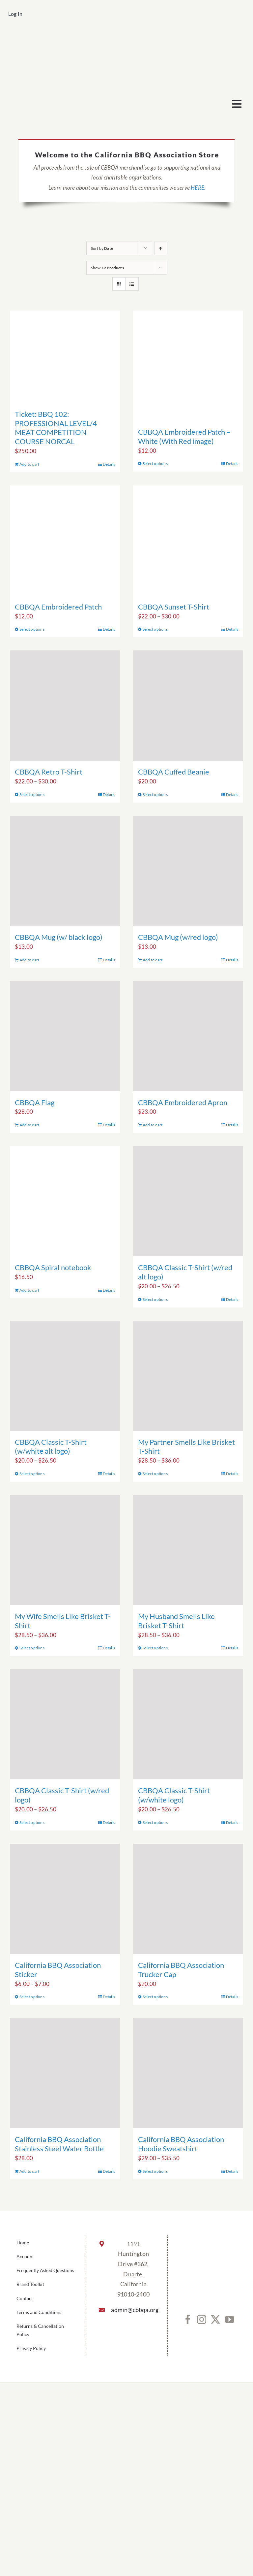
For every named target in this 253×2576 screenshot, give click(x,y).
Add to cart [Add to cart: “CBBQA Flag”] (29, 1124)
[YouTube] (229, 2319)
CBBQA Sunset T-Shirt (173, 606)
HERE (197, 187)
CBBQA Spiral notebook (53, 1267)
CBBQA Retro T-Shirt (48, 771)
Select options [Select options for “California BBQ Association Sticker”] (31, 1996)
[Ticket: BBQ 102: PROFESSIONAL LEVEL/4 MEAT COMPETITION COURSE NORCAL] (65, 357)
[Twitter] (215, 2319)
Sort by (102, 248)
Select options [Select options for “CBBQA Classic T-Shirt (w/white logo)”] (155, 1822)
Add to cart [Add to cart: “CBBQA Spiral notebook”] (29, 1290)
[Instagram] (201, 2319)
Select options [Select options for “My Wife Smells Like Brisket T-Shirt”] (31, 1647)
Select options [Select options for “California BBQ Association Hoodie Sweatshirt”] (155, 2171)
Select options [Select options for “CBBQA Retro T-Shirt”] (31, 794)
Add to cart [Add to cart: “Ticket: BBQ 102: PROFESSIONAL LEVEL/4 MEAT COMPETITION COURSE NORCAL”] (29, 464)
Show (107, 267)
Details (109, 464)
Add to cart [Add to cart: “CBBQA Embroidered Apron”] (152, 1124)
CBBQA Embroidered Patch (58, 606)
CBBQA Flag (34, 1102)
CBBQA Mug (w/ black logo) (58, 937)
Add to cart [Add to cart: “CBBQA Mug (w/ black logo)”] (29, 959)
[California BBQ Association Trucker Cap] (188, 1899)
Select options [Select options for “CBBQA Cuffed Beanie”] (155, 794)
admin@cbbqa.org (133, 2309)
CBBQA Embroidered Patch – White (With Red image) (184, 436)
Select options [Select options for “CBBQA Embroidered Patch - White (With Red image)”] (155, 463)
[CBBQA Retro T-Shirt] (65, 705)
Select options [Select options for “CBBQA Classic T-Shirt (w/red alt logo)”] (155, 1299)
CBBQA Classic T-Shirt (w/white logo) (174, 1795)
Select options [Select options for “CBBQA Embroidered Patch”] (31, 629)
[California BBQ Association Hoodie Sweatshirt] (188, 2073)
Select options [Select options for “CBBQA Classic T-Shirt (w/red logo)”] (31, 1822)
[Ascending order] (160, 248)
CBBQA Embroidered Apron (182, 1102)
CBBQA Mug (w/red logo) (178, 937)
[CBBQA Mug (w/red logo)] (188, 871)
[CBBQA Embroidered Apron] (188, 1036)
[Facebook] (187, 2319)
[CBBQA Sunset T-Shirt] (188, 540)
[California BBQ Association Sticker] (65, 1899)
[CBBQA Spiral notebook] (65, 1201)
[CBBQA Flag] (65, 1036)
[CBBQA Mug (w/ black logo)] (65, 871)
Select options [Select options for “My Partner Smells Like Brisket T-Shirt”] (155, 1473)
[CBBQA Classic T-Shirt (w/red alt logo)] (188, 1201)
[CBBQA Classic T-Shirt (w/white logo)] (188, 1724)
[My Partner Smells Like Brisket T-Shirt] (188, 1376)
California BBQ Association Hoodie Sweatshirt (181, 2144)
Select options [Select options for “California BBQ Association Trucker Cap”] (155, 1996)
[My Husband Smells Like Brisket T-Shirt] (188, 1550)
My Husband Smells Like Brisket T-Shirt (176, 1621)
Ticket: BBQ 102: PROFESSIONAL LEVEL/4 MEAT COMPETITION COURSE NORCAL (56, 428)
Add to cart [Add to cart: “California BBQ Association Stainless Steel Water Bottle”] (29, 2171)
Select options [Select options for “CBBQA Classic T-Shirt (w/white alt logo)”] (31, 1473)
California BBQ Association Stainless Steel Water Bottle (59, 2144)
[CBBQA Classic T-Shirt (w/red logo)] (65, 1724)
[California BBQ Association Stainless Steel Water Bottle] (65, 2073)
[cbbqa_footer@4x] (126, 38)
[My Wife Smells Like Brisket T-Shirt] (65, 1550)
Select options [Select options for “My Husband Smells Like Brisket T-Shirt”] (155, 1647)
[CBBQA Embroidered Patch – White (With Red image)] (188, 366)
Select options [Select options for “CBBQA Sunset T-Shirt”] (155, 629)
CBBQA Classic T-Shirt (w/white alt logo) (51, 1446)
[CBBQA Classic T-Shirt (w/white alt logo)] (65, 1376)
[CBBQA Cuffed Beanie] (188, 705)
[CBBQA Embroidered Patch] (65, 540)
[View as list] (132, 284)
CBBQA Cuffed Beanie (173, 771)
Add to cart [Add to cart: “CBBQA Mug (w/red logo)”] (152, 959)
